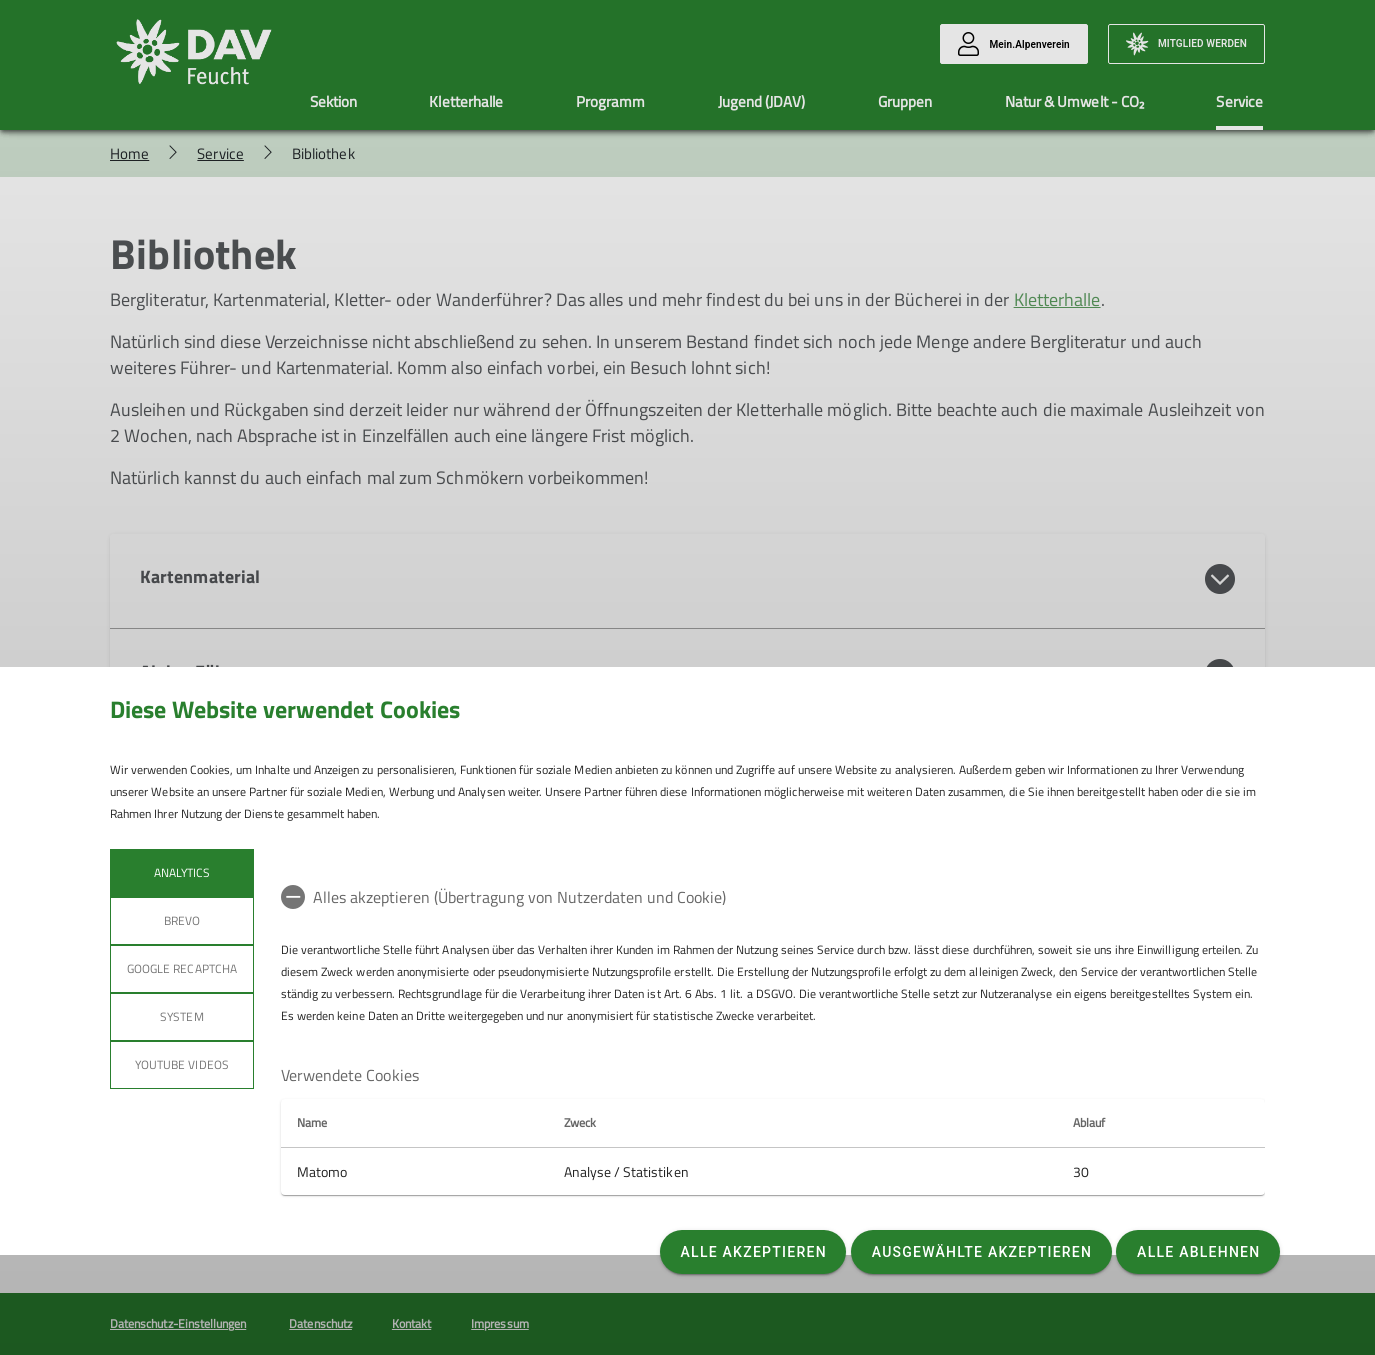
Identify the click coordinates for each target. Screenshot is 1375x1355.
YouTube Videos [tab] (182, 1064)
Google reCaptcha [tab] (182, 968)
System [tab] (181, 1016)
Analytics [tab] (182, 872)
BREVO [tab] (182, 920)
